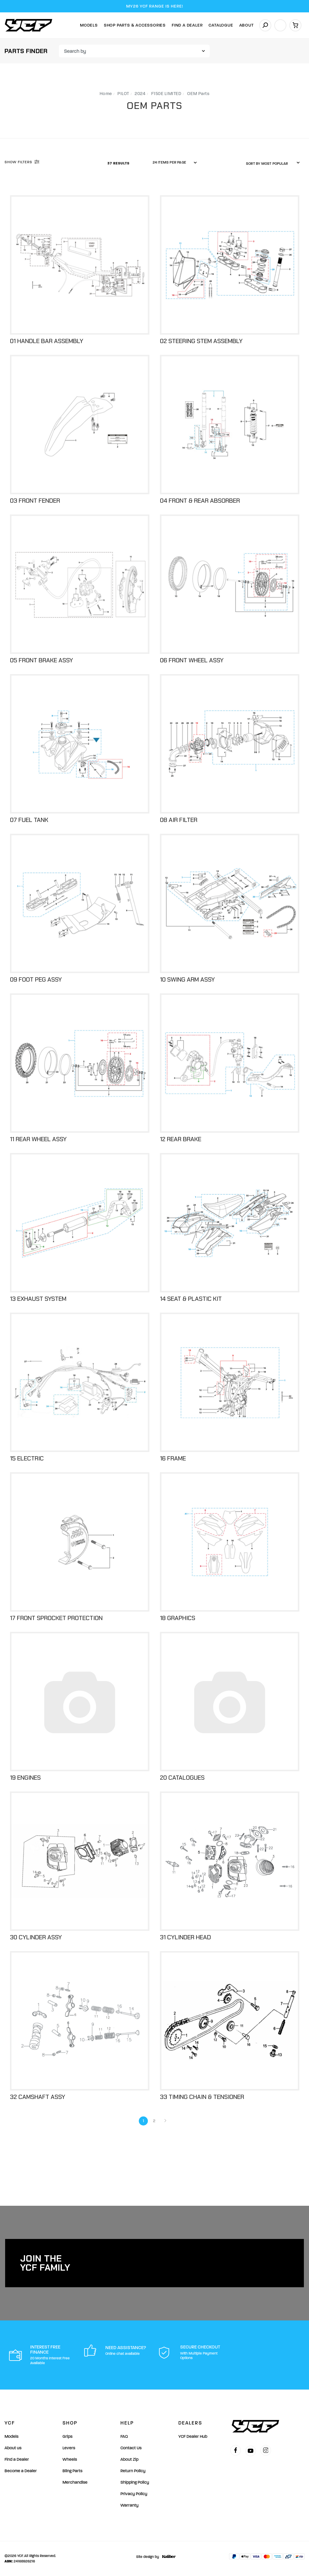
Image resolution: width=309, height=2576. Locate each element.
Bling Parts (72, 2470)
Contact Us (131, 2447)
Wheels (69, 2459)
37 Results (119, 163)
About (246, 25)
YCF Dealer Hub (192, 2436)
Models (89, 25)
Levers (68, 2447)
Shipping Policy (134, 2482)
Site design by (154, 2557)
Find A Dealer (187, 25)
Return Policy (132, 2470)
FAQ (124, 2436)
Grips (67, 2436)
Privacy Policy (133, 2493)
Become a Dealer (21, 2470)
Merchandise (75, 2482)
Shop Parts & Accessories (135, 25)
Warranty (129, 2505)
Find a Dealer (17, 2459)
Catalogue (221, 25)
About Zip (129, 2459)
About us (13, 2447)
